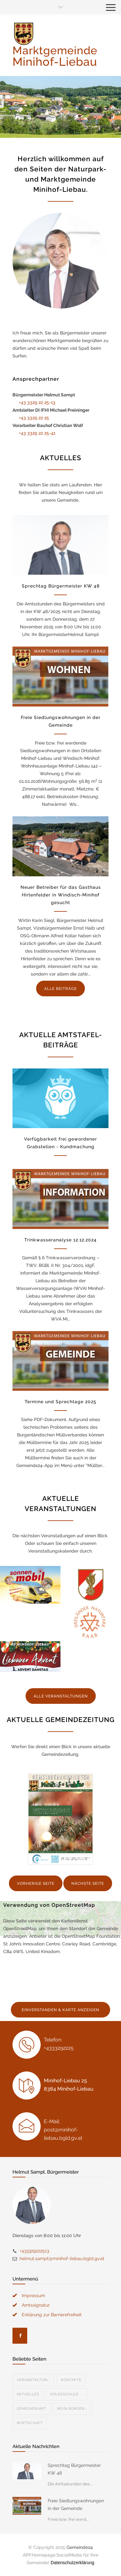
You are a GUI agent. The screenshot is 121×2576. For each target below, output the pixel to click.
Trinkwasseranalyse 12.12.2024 (60, 1239)
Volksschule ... (66, 2394)
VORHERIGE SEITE (35, 1883)
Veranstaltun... (33, 2380)
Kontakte (71, 2380)
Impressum (33, 2295)
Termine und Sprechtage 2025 (60, 1401)
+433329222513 (34, 2250)
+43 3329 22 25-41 (37, 433)
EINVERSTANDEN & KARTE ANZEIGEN (60, 2010)
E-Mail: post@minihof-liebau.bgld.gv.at (63, 2129)
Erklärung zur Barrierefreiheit (52, 2314)
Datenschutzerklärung (72, 2562)
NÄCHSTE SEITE (87, 1883)
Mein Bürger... (72, 2409)
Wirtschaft (30, 2423)
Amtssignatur (36, 2305)
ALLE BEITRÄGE (60, 988)
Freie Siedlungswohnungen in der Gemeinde (76, 2504)
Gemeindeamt (31, 2409)
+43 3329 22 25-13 (37, 402)
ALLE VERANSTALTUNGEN (61, 1696)
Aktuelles (28, 2394)
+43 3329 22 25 (34, 417)
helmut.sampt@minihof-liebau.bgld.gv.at (62, 2258)
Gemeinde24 (80, 2547)
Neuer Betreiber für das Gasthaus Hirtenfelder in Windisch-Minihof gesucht (60, 895)
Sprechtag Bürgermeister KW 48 (61, 585)
